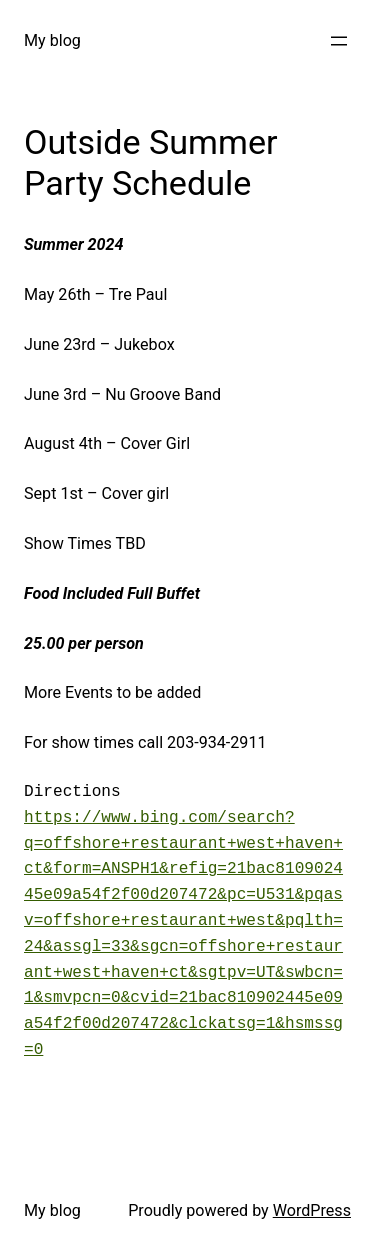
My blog (52, 40)
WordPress (312, 1210)
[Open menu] (339, 41)
